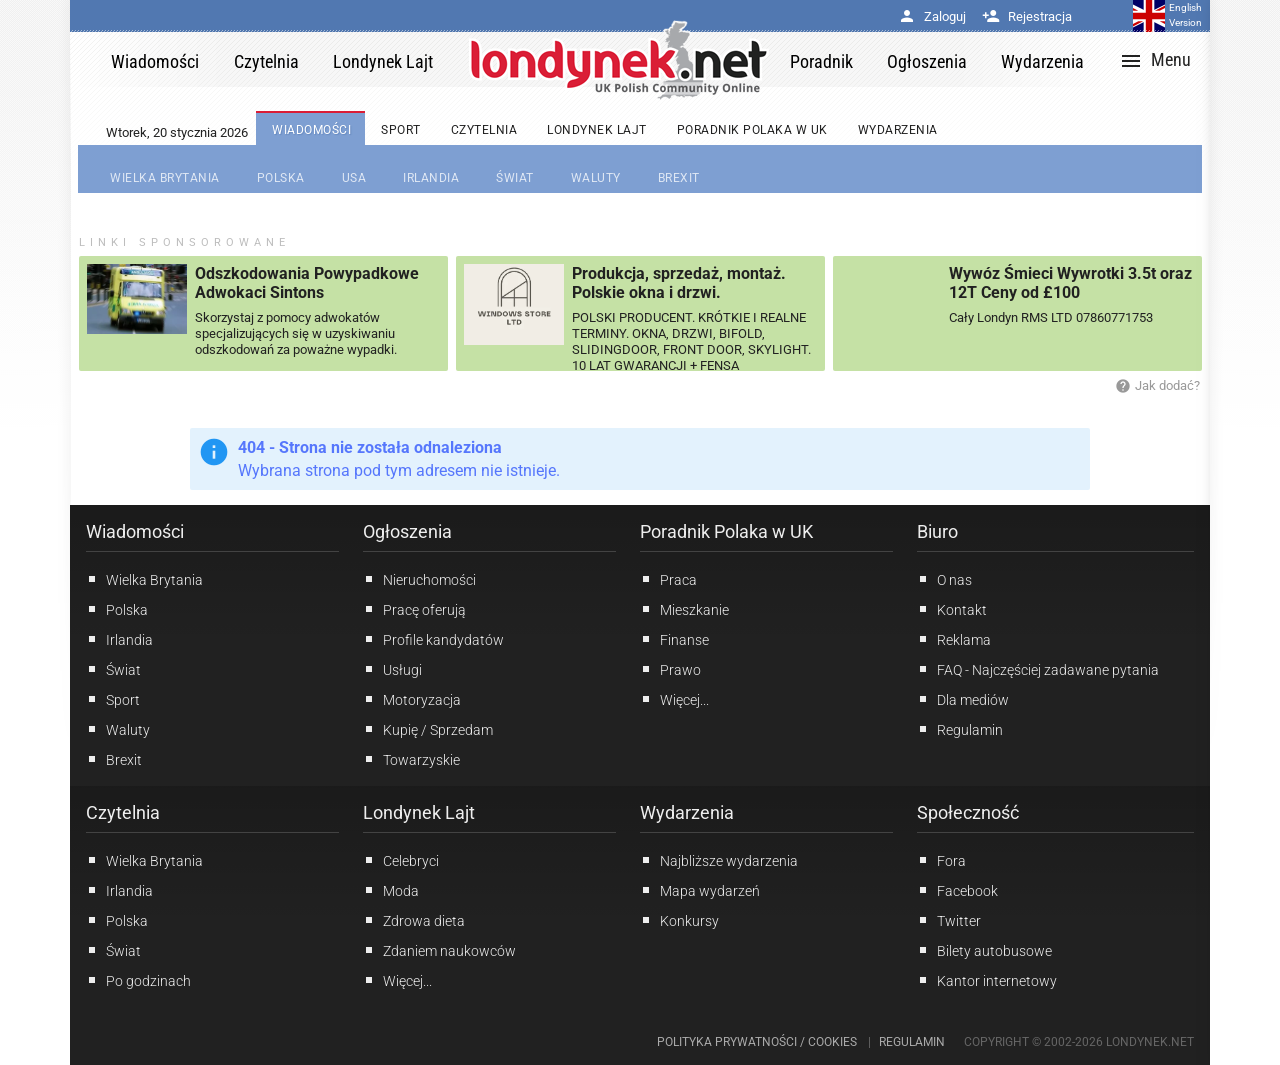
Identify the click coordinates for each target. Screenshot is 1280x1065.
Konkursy (679, 920)
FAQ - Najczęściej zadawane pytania (1038, 669)
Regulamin (960, 729)
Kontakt (952, 609)
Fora (941, 860)
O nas (944, 579)
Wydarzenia (687, 812)
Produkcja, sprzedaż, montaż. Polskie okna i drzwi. (679, 283)
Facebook (957, 890)
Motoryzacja (412, 699)
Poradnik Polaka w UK (726, 531)
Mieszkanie (684, 609)
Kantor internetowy (987, 980)
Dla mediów (963, 699)
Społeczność (968, 812)
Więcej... (397, 980)
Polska (117, 609)
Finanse (674, 639)
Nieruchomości (419, 579)
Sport (113, 699)
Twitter (949, 920)
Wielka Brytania (144, 579)
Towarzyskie (411, 759)
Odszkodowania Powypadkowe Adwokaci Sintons (307, 283)
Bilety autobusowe (984, 950)
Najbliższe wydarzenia (719, 860)
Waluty (118, 729)
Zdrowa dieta (414, 920)
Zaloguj (932, 16)
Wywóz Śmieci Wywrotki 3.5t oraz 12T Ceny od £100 (1070, 283)
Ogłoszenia (407, 531)
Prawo (670, 669)
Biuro (937, 531)
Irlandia (119, 639)
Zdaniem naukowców (439, 950)
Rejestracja (1027, 16)
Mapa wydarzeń (700, 890)
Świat (113, 669)
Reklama (954, 639)
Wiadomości (135, 531)
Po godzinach (138, 980)
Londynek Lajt (419, 812)
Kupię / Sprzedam (428, 729)
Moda (391, 890)
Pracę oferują (414, 609)
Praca (668, 579)
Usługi (392, 669)
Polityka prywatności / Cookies (757, 1042)
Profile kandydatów (433, 639)
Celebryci (401, 860)
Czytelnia (123, 812)
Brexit (114, 759)
